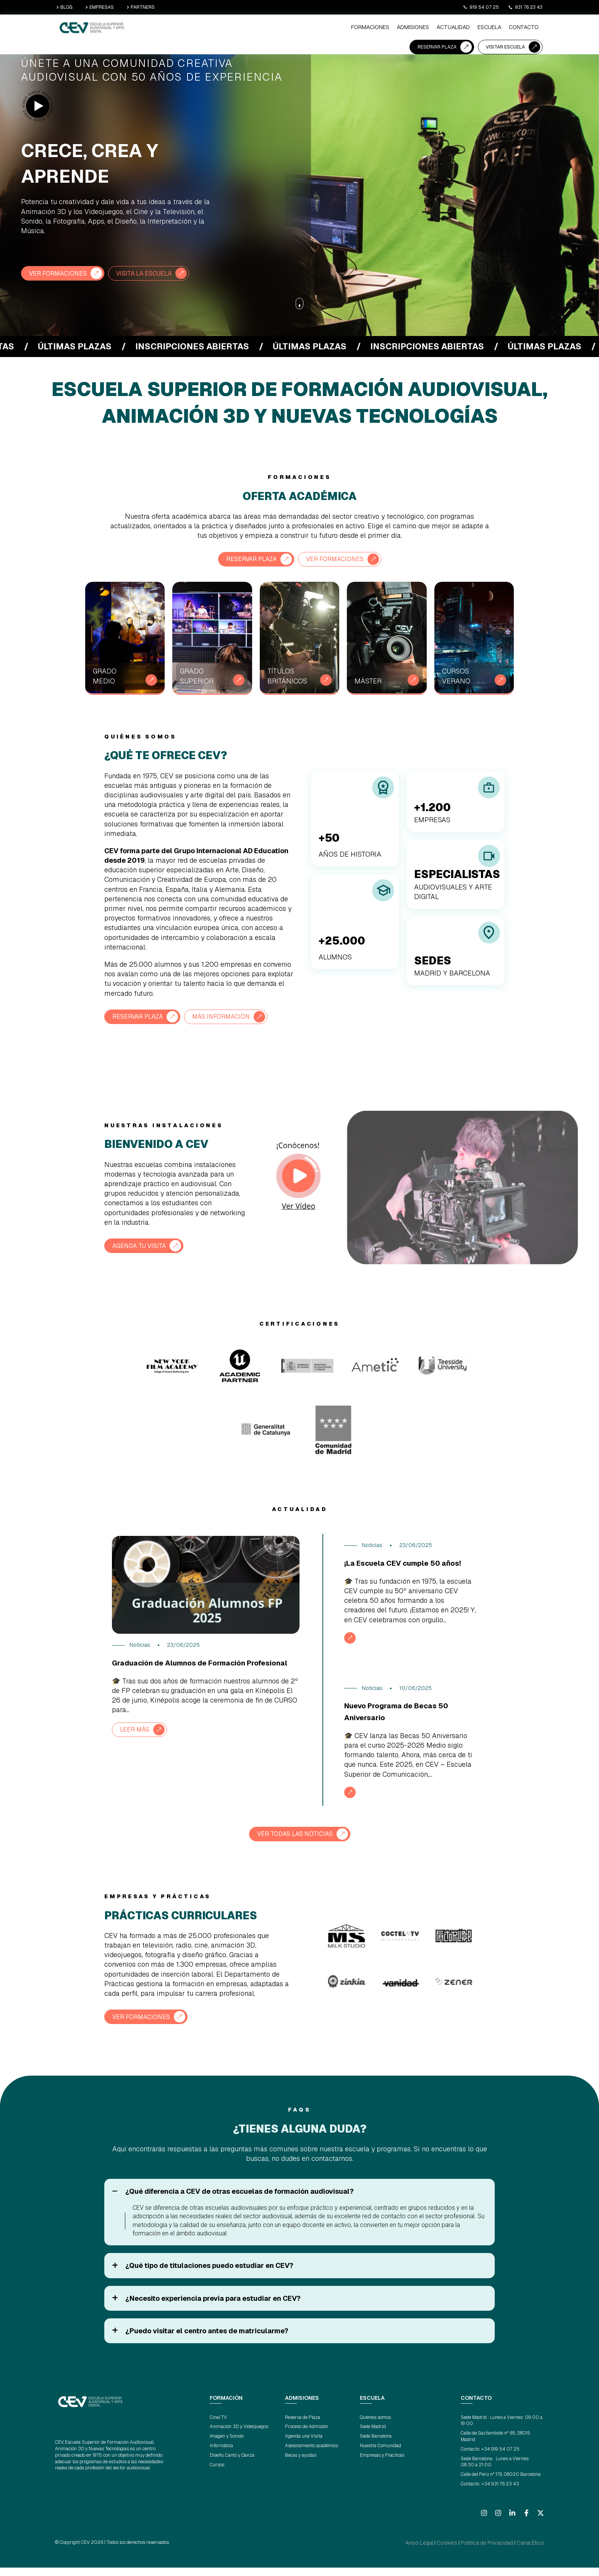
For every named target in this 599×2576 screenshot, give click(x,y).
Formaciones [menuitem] (207, 29)
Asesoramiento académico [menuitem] (311, 2455)
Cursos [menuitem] (217, 2474)
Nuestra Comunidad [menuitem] (380, 2455)
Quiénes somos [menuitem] (375, 2426)
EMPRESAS (100, 7)
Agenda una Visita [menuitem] (303, 2446)
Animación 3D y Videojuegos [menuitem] (239, 2436)
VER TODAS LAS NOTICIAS (294, 1844)
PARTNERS (141, 7)
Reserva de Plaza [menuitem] (302, 2426)
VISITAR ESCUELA (505, 27)
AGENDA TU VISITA (143, 1244)
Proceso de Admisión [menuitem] (306, 2436)
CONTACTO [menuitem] (344, 29)
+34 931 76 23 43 (500, 2493)
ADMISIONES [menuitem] (245, 29)
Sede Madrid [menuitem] (373, 2436)
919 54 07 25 (481, 7)
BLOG (65, 7)
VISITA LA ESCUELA (155, 273)
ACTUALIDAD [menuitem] (281, 29)
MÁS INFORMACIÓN (232, 1015)
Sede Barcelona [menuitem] (376, 2446)
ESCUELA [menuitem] (313, 29)
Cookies (462, 2551)
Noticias (140, 1643)
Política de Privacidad (495, 2551)
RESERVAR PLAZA (437, 27)
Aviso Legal (439, 2551)
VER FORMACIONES (61, 273)
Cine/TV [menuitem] (218, 2426)
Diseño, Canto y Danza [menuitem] (232, 2464)
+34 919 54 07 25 (500, 2458)
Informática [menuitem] (221, 2455)
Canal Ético (532, 2551)
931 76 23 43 (525, 7)
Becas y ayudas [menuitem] (300, 2464)
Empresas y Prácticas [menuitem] (382, 2464)
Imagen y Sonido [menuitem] (227, 2446)
